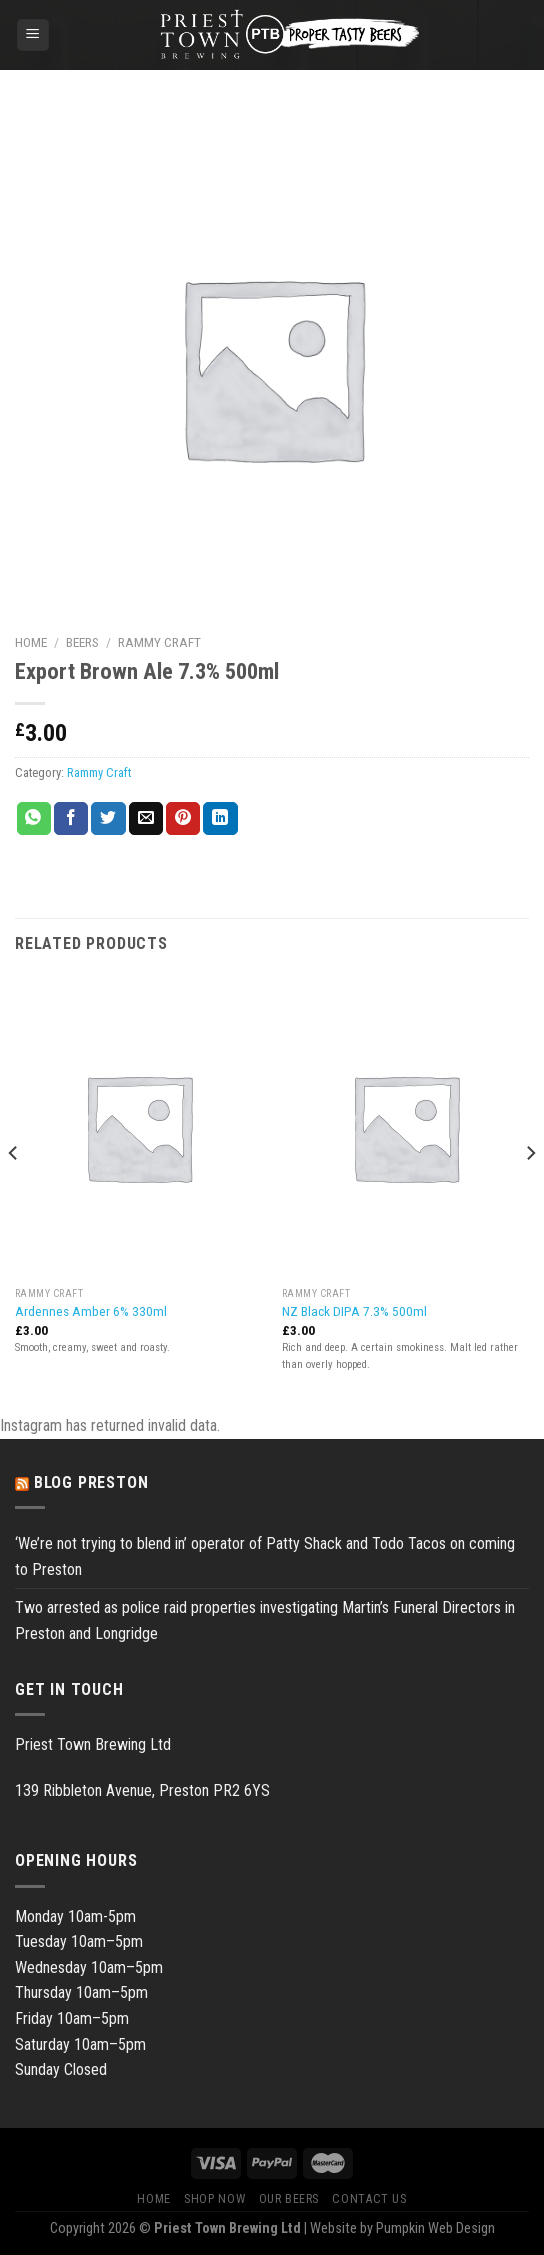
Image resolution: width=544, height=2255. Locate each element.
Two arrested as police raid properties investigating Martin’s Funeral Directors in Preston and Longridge (265, 1620)
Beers (82, 642)
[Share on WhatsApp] (34, 819)
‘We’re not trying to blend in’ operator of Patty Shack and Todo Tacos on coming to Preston (265, 1556)
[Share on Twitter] (108, 819)
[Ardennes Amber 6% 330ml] (138, 1127)
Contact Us (369, 2199)
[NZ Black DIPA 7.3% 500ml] (405, 1127)
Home (31, 642)
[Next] (530, 1193)
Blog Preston (91, 1482)
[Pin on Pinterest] (183, 819)
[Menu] (33, 35)
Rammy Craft (159, 642)
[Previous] (14, 1193)
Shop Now (214, 2199)
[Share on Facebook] (71, 819)
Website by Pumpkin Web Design (402, 2228)
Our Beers (289, 2199)
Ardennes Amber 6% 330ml (91, 1311)
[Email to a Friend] (146, 819)
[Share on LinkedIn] (220, 819)
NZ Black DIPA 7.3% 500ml (354, 1311)
